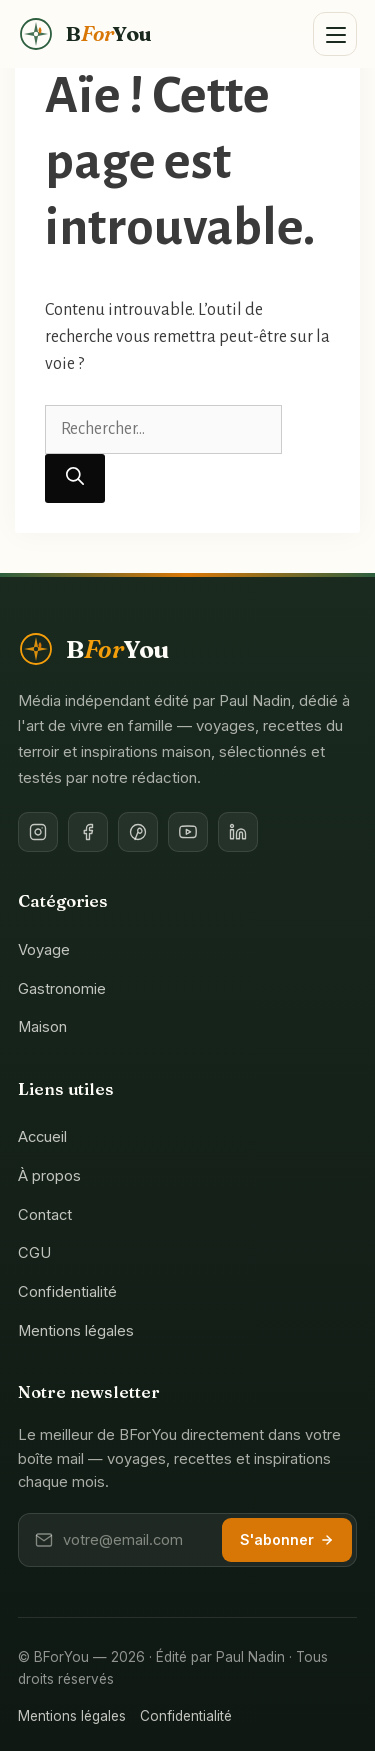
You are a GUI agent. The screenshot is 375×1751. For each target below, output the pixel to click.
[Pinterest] (138, 832)
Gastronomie (62, 989)
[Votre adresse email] (136, 1540)
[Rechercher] (75, 478)
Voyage (44, 950)
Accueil (42, 1137)
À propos (49, 1176)
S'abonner (287, 1539)
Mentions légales (76, 1331)
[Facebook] (88, 832)
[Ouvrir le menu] (335, 34)
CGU (34, 1253)
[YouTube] (188, 832)
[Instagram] (38, 832)
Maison (42, 1027)
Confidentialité (67, 1292)
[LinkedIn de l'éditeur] (238, 832)
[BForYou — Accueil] (84, 34)
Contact (45, 1215)
